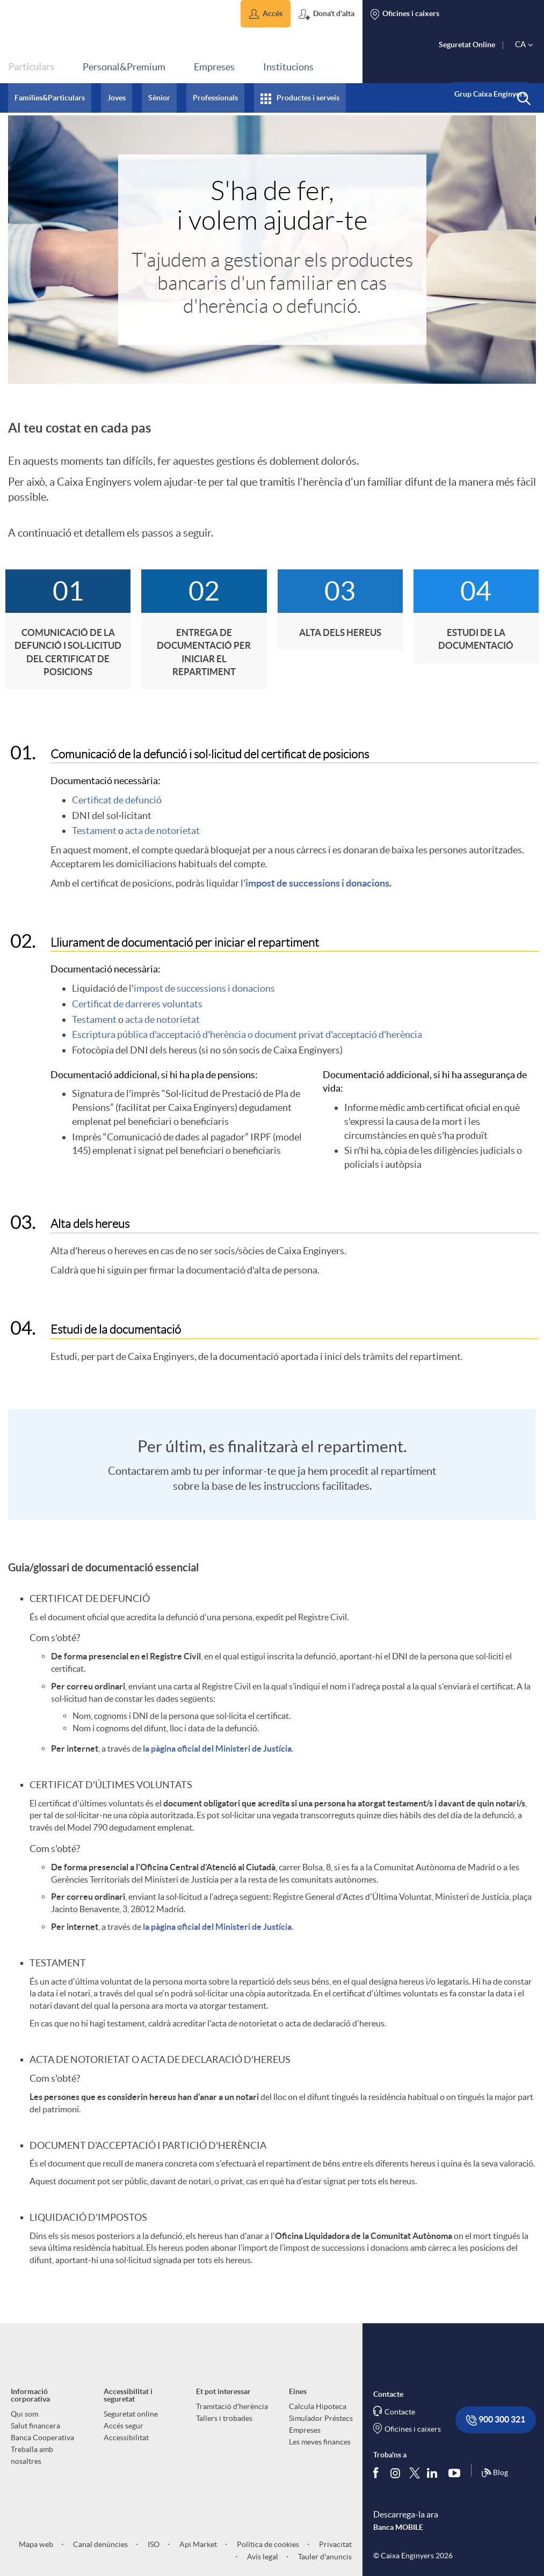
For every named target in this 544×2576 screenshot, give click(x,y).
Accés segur (123, 2425)
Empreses (305, 2430)
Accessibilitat (126, 2437)
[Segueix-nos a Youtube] (457, 2473)
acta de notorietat (162, 830)
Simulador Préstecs (321, 2418)
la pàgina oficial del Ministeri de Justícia (217, 1748)
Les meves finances (320, 2442)
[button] (266, 13)
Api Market (197, 2544)
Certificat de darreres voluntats (137, 1003)
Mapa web (36, 2544)
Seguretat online (131, 2414)
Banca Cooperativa (42, 2437)
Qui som (24, 2414)
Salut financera (35, 2425)
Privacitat (334, 2544)
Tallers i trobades (224, 2418)
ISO (152, 2544)
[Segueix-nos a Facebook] (378, 2473)
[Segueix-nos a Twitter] (415, 2473)
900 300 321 (495, 2420)
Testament (94, 830)
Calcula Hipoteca (317, 2406)
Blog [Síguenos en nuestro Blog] (494, 2473)
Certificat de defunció (117, 800)
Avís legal (261, 2556)
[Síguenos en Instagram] (396, 2473)
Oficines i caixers (413, 2429)
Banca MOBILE (398, 2527)
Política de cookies (267, 2544)
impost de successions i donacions (317, 883)
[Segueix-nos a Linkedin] (434, 2473)
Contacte (400, 2411)
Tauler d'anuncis (324, 2556)
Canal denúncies (99, 2544)
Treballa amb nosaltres (32, 2455)
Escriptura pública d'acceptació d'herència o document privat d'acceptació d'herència (247, 1034)
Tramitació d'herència (232, 2406)
